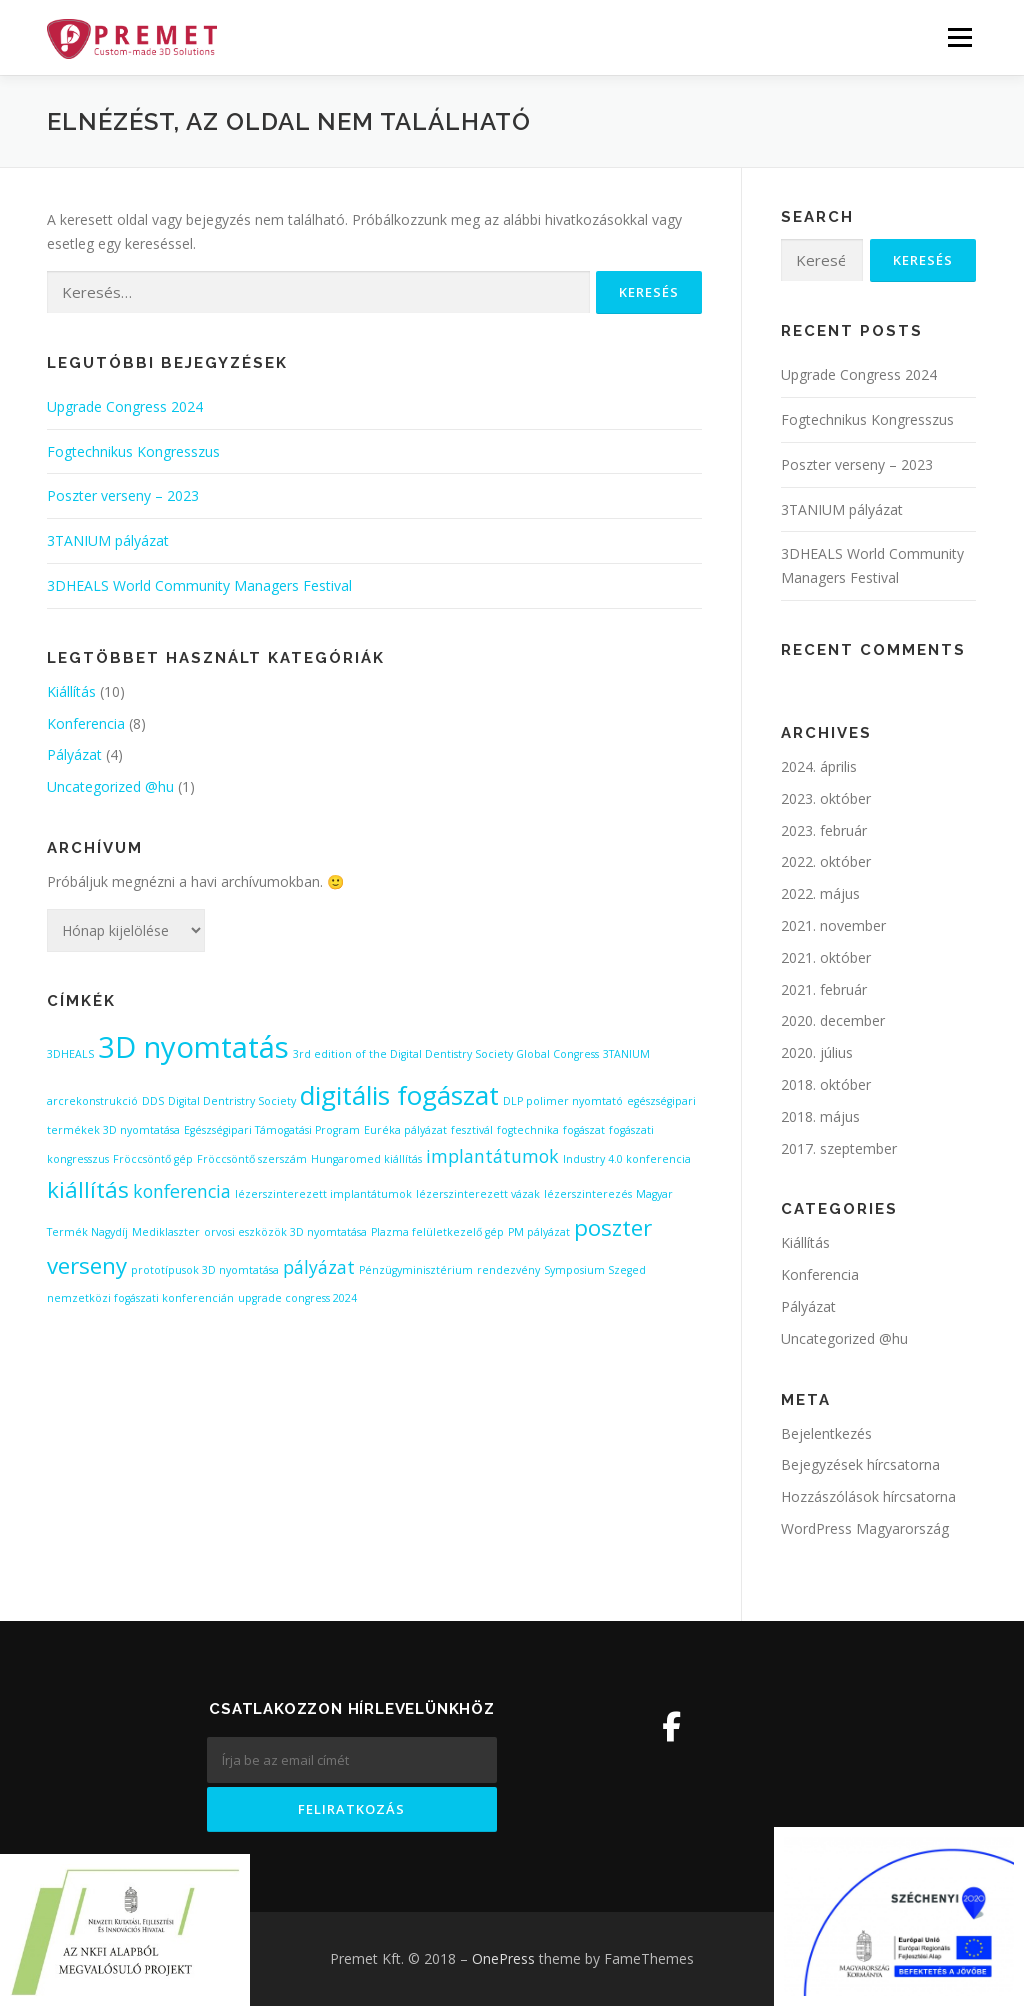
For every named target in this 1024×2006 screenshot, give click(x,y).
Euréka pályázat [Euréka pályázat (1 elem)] (405, 1130)
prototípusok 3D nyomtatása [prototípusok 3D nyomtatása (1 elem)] (205, 1270)
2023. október (826, 798)
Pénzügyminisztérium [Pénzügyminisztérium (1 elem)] (416, 1270)
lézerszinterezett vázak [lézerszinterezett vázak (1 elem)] (478, 1194)
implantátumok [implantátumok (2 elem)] (492, 1156)
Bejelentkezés (826, 1433)
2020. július (817, 1052)
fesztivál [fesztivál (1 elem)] (472, 1130)
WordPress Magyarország (865, 1528)
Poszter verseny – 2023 (123, 495)
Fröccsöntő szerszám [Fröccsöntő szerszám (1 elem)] (252, 1159)
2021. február (824, 989)
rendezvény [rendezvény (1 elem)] (508, 1270)
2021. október (826, 957)
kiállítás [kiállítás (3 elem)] (88, 1189)
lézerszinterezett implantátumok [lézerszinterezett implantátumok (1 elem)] (323, 1194)
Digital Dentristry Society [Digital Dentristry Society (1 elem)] (232, 1101)
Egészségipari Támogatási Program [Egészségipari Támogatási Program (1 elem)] (272, 1130)
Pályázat (74, 754)
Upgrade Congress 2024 (125, 406)
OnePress (503, 1958)
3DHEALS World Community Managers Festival (199, 585)
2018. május (820, 1116)
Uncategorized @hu (110, 786)
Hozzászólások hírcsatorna (868, 1496)
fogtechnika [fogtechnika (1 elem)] (528, 1130)
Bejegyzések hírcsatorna (860, 1464)
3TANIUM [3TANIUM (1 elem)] (626, 1054)
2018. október (826, 1084)
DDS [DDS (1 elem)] (153, 1101)
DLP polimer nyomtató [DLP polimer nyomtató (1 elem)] (563, 1101)
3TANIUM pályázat (108, 540)
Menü (959, 37)
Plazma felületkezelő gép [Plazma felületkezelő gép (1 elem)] (437, 1232)
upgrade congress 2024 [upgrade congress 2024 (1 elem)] (297, 1298)
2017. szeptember (839, 1148)
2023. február (824, 830)
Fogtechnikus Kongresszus (133, 451)
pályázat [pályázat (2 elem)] (319, 1267)
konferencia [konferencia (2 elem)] (182, 1191)
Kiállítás (71, 691)
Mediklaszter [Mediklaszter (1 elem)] (166, 1232)
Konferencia (86, 723)
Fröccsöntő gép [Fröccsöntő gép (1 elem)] (153, 1159)
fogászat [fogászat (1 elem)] (584, 1130)
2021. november (833, 925)
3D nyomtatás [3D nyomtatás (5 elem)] (193, 1047)
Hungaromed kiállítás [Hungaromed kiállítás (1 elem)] (366, 1159)
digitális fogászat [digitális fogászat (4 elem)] (399, 1095)
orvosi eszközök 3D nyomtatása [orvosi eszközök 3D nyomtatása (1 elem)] (285, 1232)
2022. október (826, 861)
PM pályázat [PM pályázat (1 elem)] (539, 1232)
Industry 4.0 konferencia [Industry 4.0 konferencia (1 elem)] (627, 1159)
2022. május (820, 893)
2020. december (833, 1020)
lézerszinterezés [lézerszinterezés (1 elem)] (588, 1194)
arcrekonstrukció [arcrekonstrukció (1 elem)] (92, 1101)
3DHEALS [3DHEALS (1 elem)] (70, 1054)
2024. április (819, 766)
